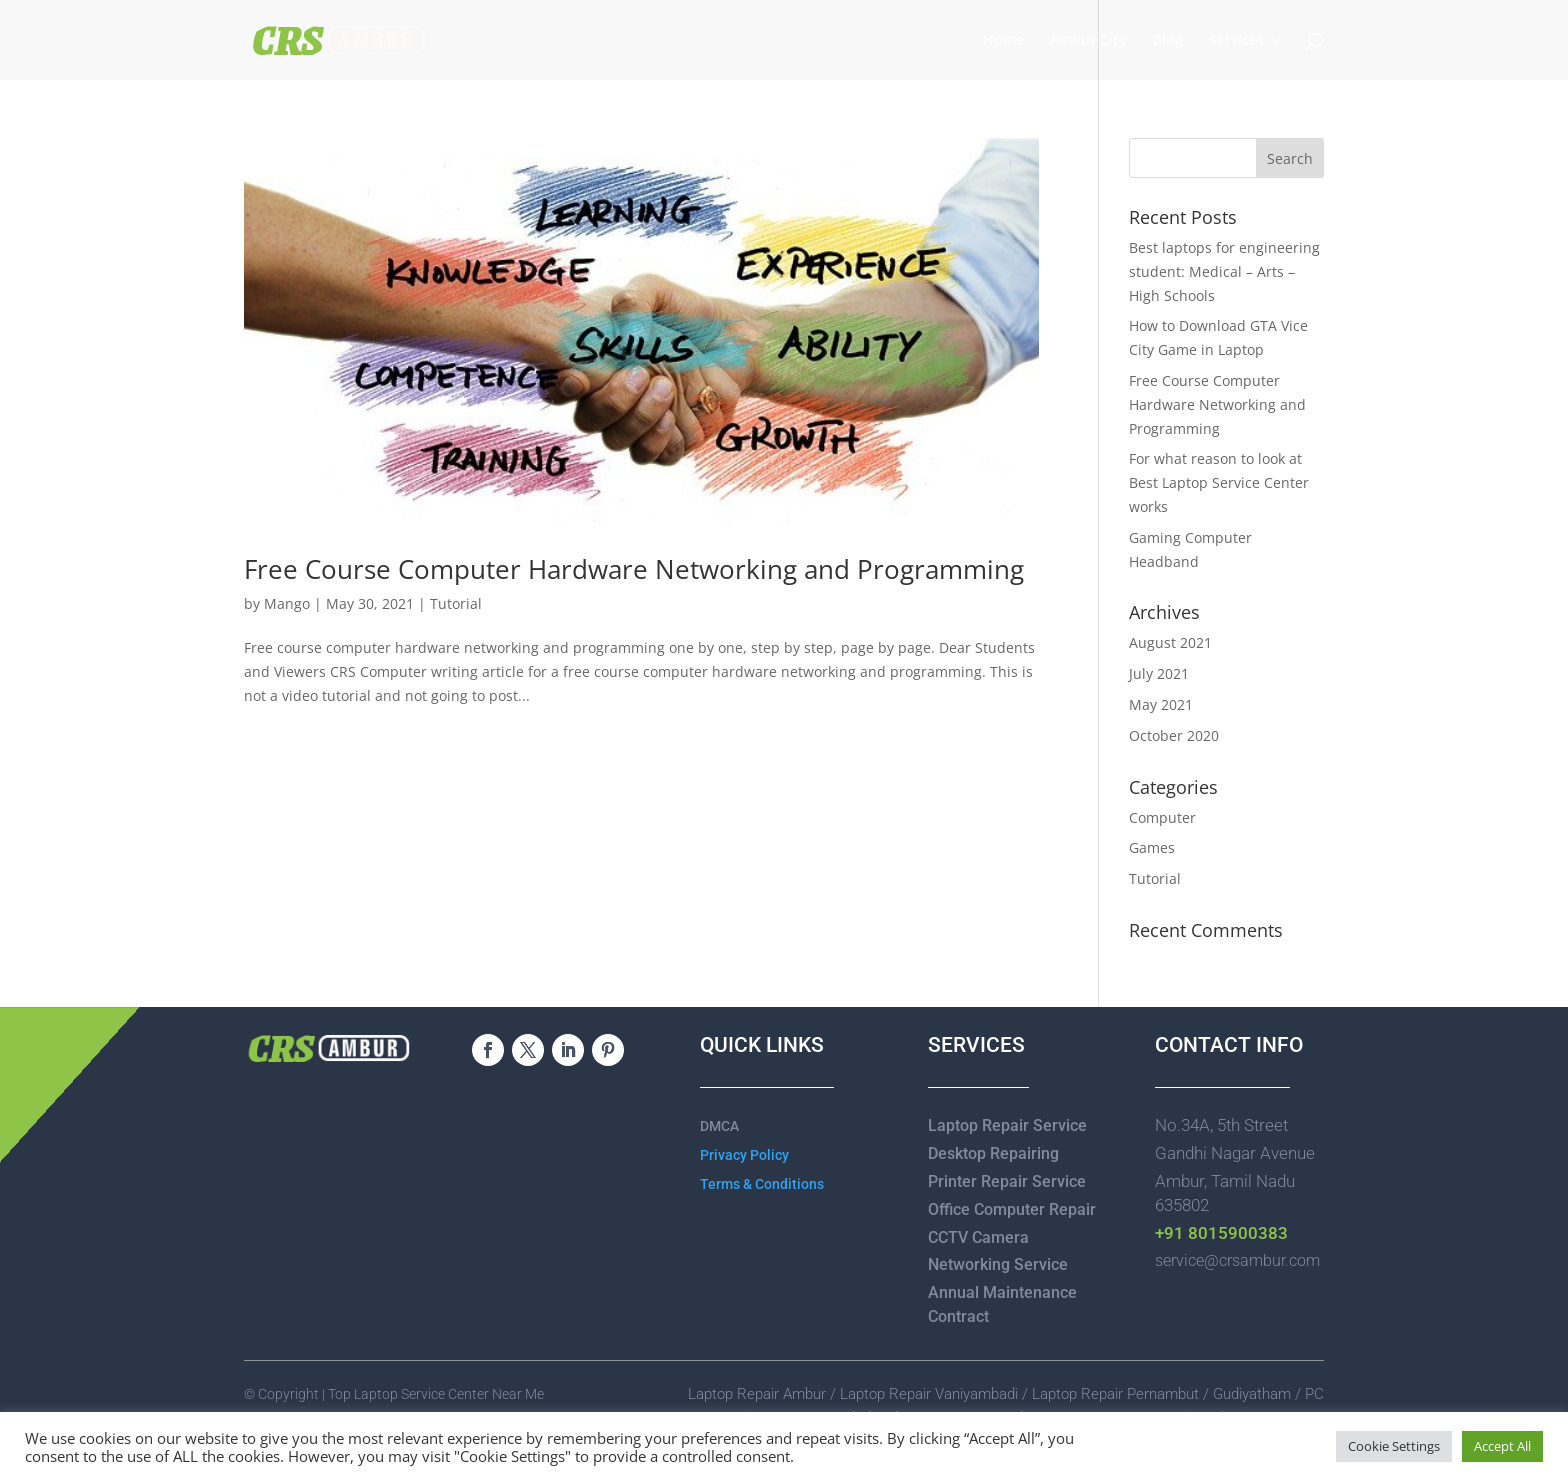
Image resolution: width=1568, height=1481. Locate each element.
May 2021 (1161, 704)
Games (1152, 847)
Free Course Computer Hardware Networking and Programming (634, 569)
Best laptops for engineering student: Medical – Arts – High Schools (1224, 271)
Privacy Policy (744, 1155)
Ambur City (1088, 41)
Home (1003, 41)
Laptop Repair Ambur (757, 1394)
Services (1236, 41)
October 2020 (1174, 735)
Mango (287, 603)
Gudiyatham (1254, 1394)
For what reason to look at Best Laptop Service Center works (1219, 482)
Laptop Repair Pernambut (1115, 1394)
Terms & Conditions (762, 1184)
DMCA (719, 1126)
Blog (1168, 41)
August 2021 (1170, 642)
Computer (1162, 817)
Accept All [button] (1502, 1446)
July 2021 (1159, 673)
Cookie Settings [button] (1394, 1446)
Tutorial (456, 603)
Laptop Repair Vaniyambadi (929, 1394)
